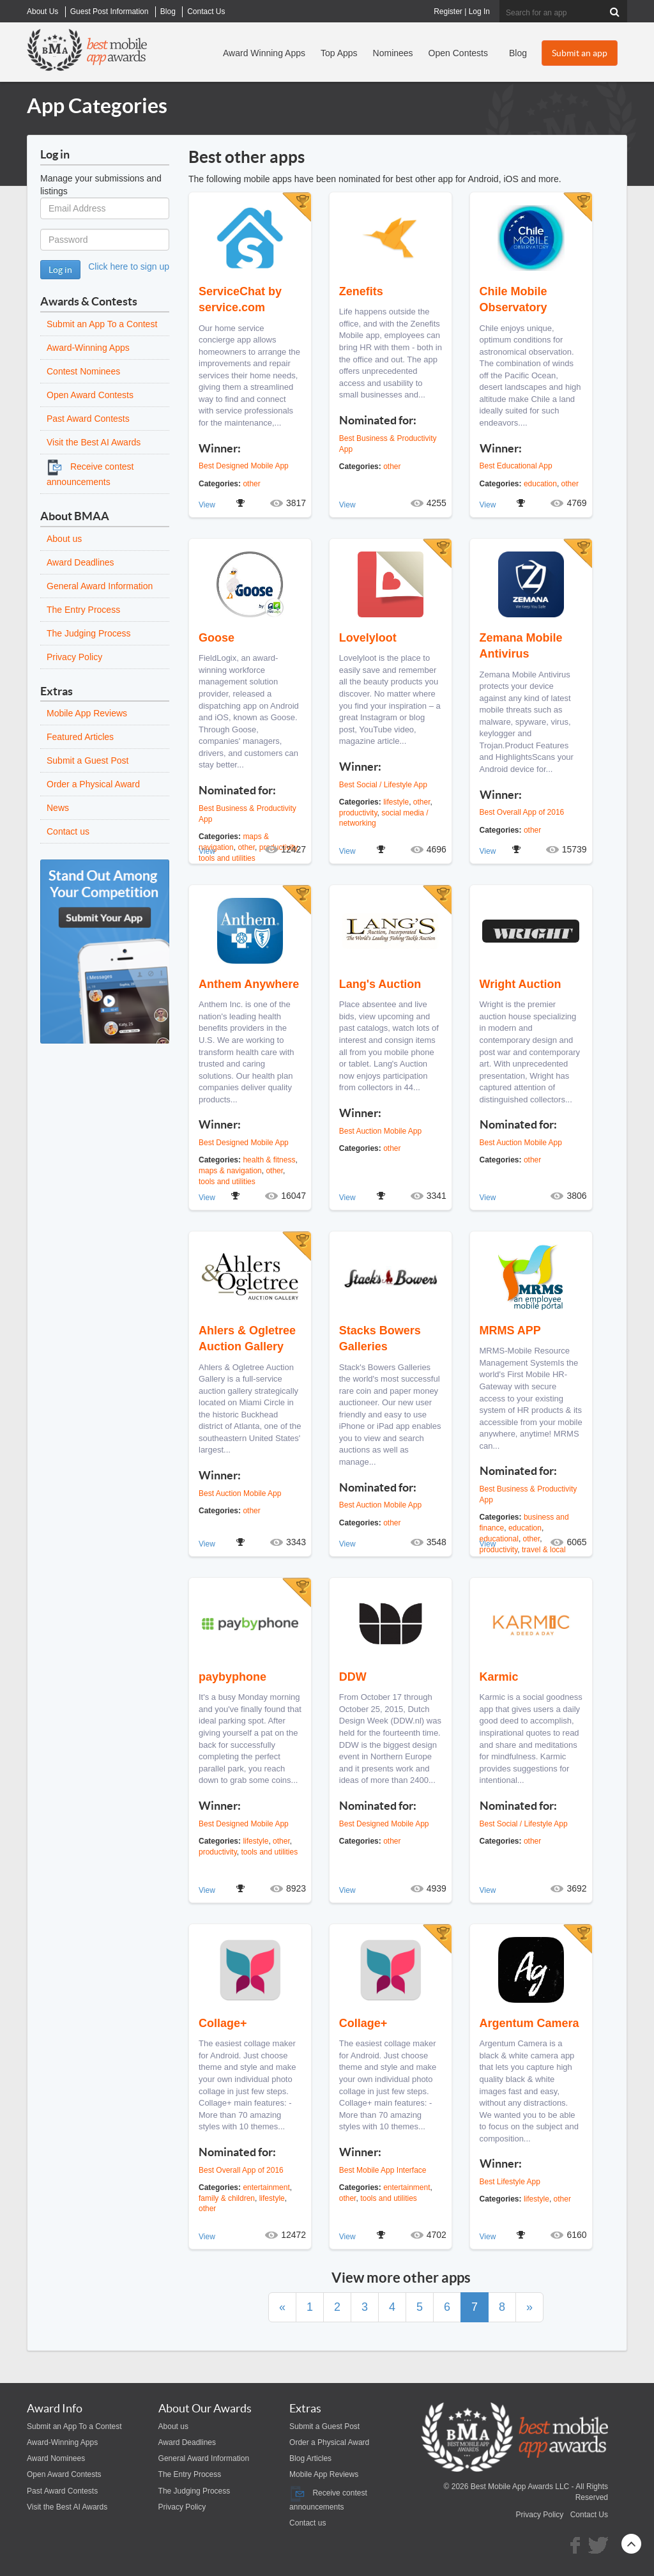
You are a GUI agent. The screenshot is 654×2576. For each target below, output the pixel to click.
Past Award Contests (88, 418)
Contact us (68, 831)
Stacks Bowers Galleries (380, 1338)
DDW (353, 1676)
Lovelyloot (368, 637)
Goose (216, 637)
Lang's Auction (380, 984)
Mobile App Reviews (87, 713)
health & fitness (269, 1159)
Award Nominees (56, 2458)
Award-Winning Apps (88, 348)
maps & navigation (230, 1170)
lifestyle (396, 802)
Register (448, 11)
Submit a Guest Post (87, 760)
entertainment (266, 2187)
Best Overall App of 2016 (522, 812)
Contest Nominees (83, 371)
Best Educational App (516, 465)
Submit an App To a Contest (102, 324)
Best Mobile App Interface (383, 2170)
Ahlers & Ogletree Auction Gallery (247, 1338)
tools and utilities (227, 1181)
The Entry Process (83, 610)
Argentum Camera (529, 2023)
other (251, 483)
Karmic (499, 1676)
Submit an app (579, 53)
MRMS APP (510, 1330)
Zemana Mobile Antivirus (521, 645)
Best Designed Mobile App (244, 465)
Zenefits (361, 291)
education (540, 483)
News (58, 808)
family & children (227, 2198)
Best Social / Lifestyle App (383, 784)
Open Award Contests (90, 395)
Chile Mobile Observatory (513, 299)
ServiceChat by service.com (240, 299)
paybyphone (232, 1676)
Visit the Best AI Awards (94, 442)
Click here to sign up (128, 266)
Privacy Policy (74, 657)
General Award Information (100, 586)
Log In (479, 11)
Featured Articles (80, 737)
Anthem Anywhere (249, 984)
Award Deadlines (80, 562)
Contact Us (589, 2514)
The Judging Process (89, 633)
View (207, 504)
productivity (358, 812)
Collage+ (223, 2023)
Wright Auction (520, 984)
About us (64, 539)
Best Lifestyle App (510, 2181)
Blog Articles (310, 2458)
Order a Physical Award (93, 784)
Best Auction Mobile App (380, 1131)
